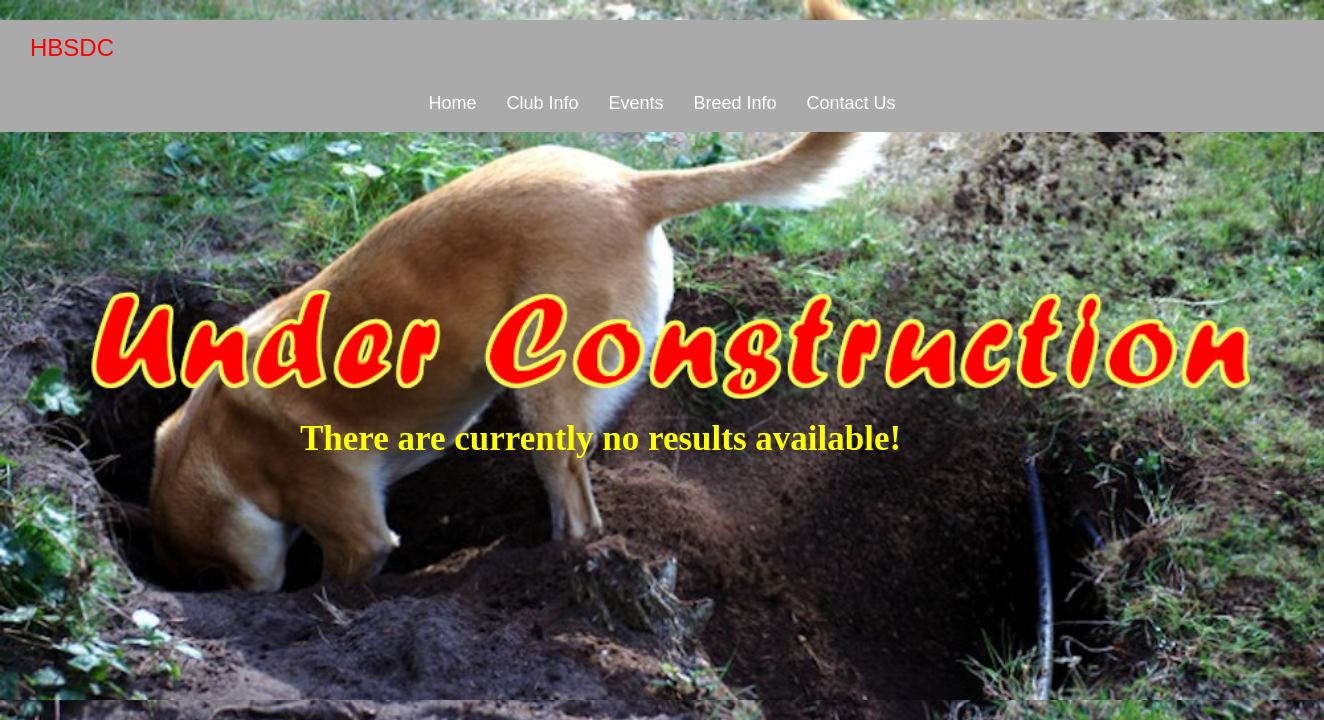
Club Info (542, 103)
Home (452, 103)
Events (635, 103)
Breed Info (734, 103)
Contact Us (851, 103)
